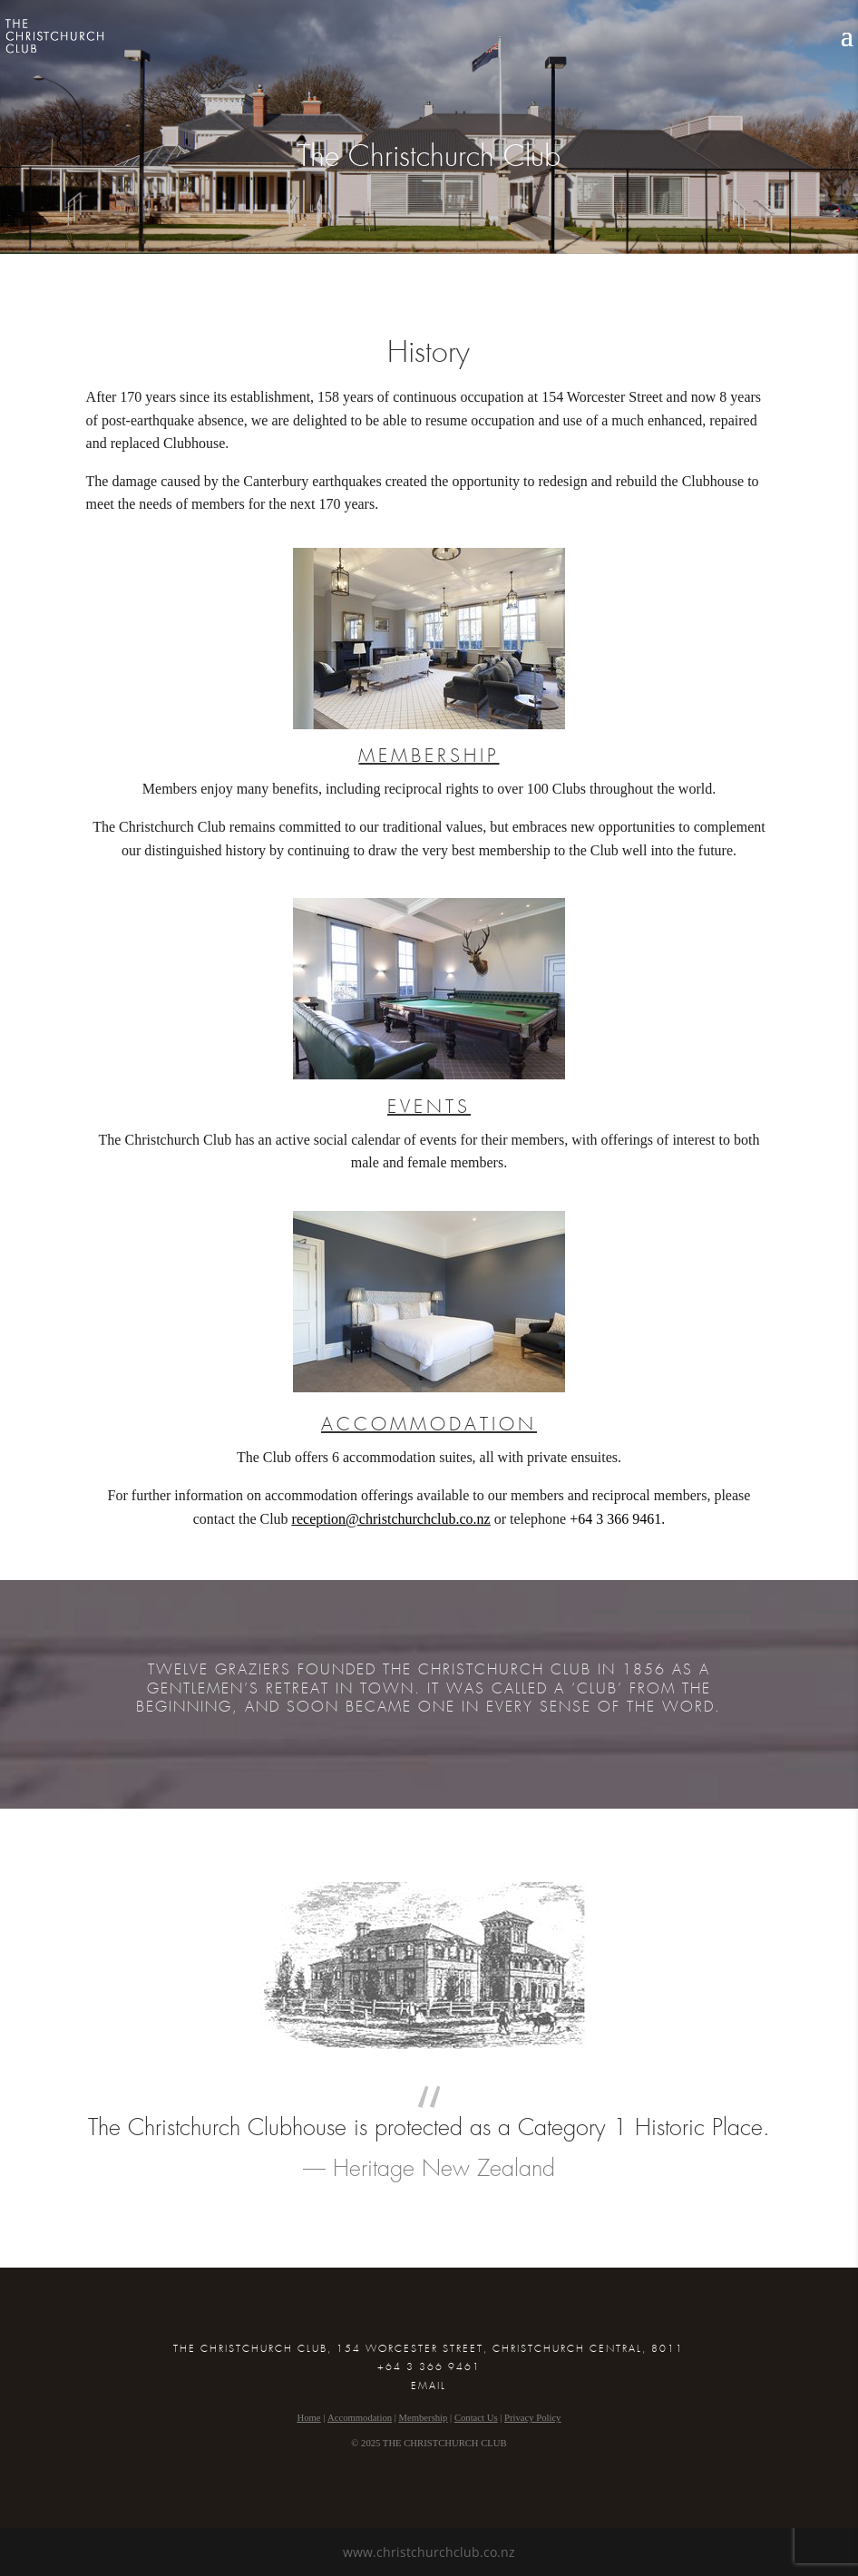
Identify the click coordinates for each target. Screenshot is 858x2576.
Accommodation (359, 2418)
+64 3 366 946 (612, 1519)
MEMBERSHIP (428, 756)
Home (309, 2418)
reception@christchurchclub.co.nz (391, 1519)
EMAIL (428, 2386)
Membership (423, 2418)
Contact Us (476, 2418)
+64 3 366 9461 (429, 2367)
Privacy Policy (532, 2418)
